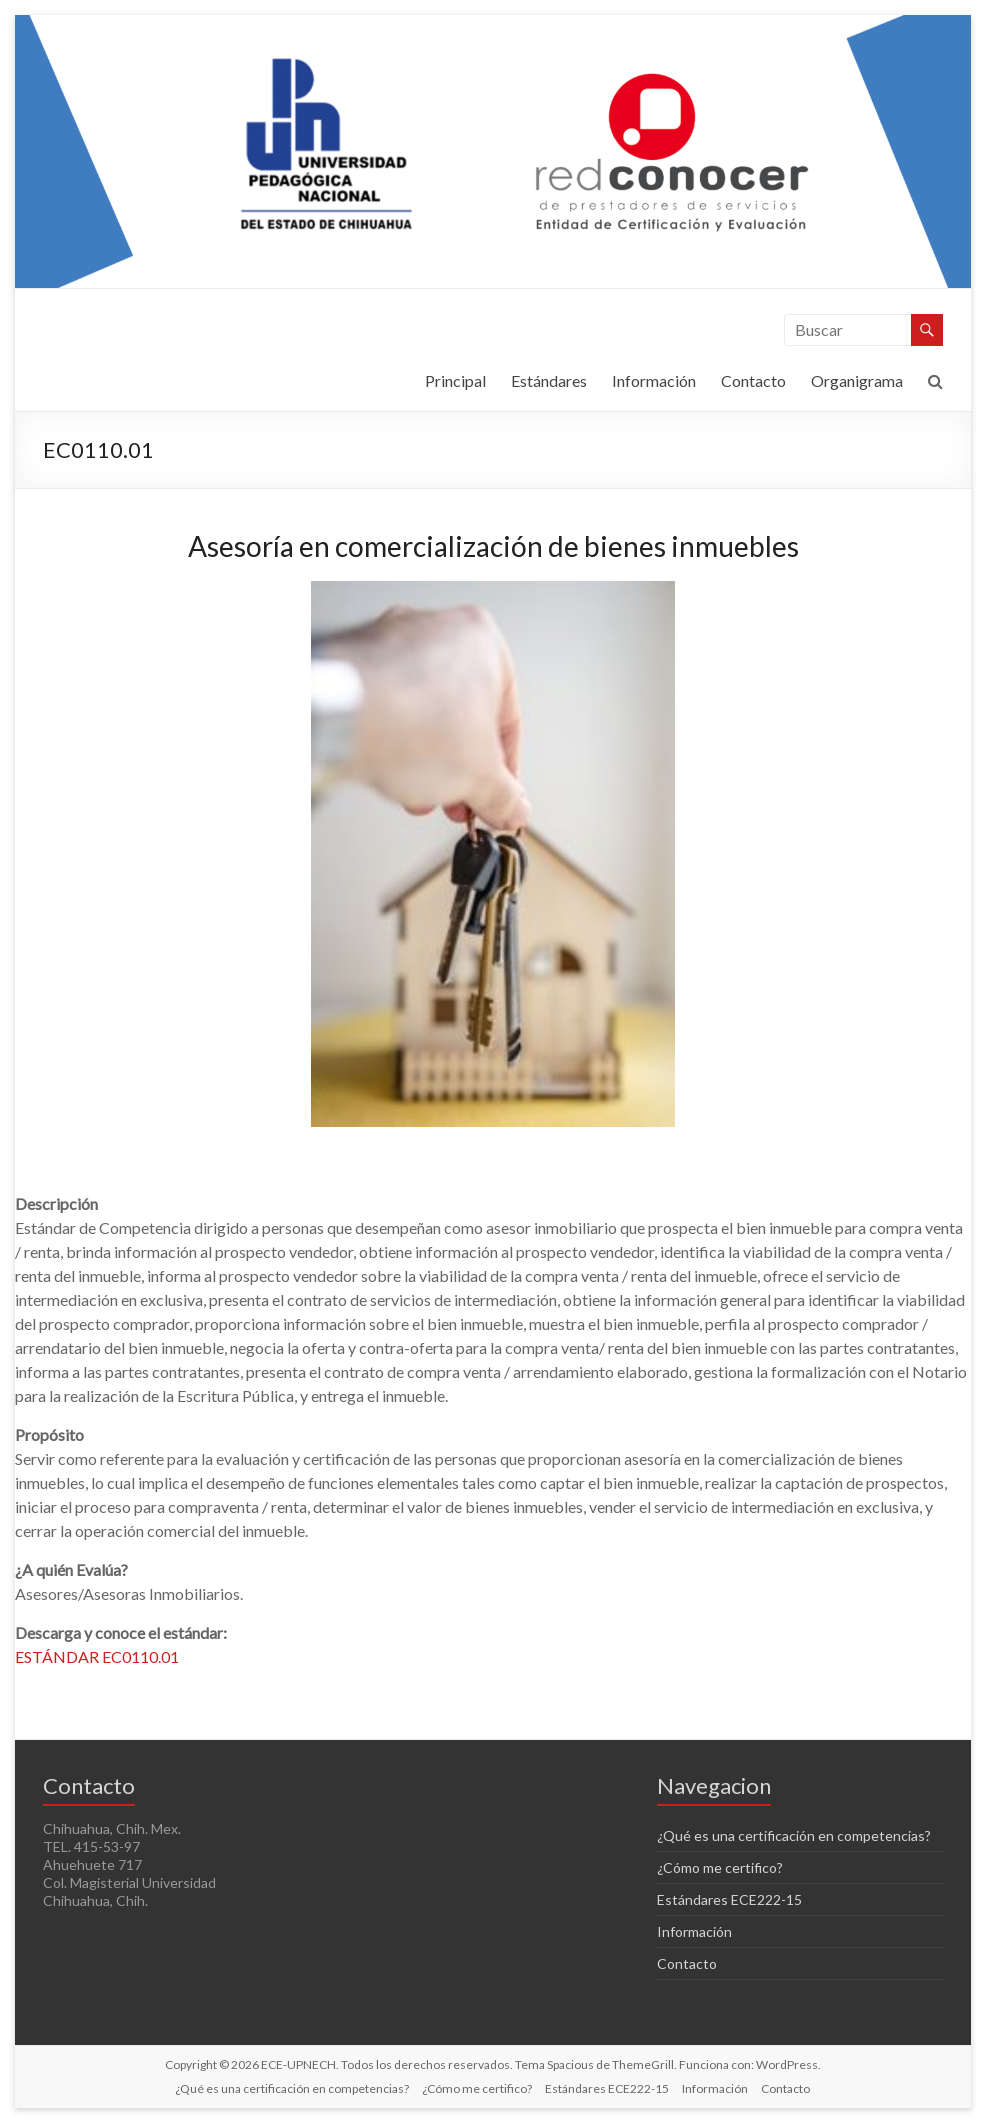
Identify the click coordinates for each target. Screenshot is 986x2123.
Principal (455, 380)
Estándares (549, 380)
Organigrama (857, 380)
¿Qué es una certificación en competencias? (794, 1835)
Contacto (753, 380)
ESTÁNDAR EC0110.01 (97, 1656)
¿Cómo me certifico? (720, 1867)
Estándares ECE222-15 (729, 1899)
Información (654, 380)
